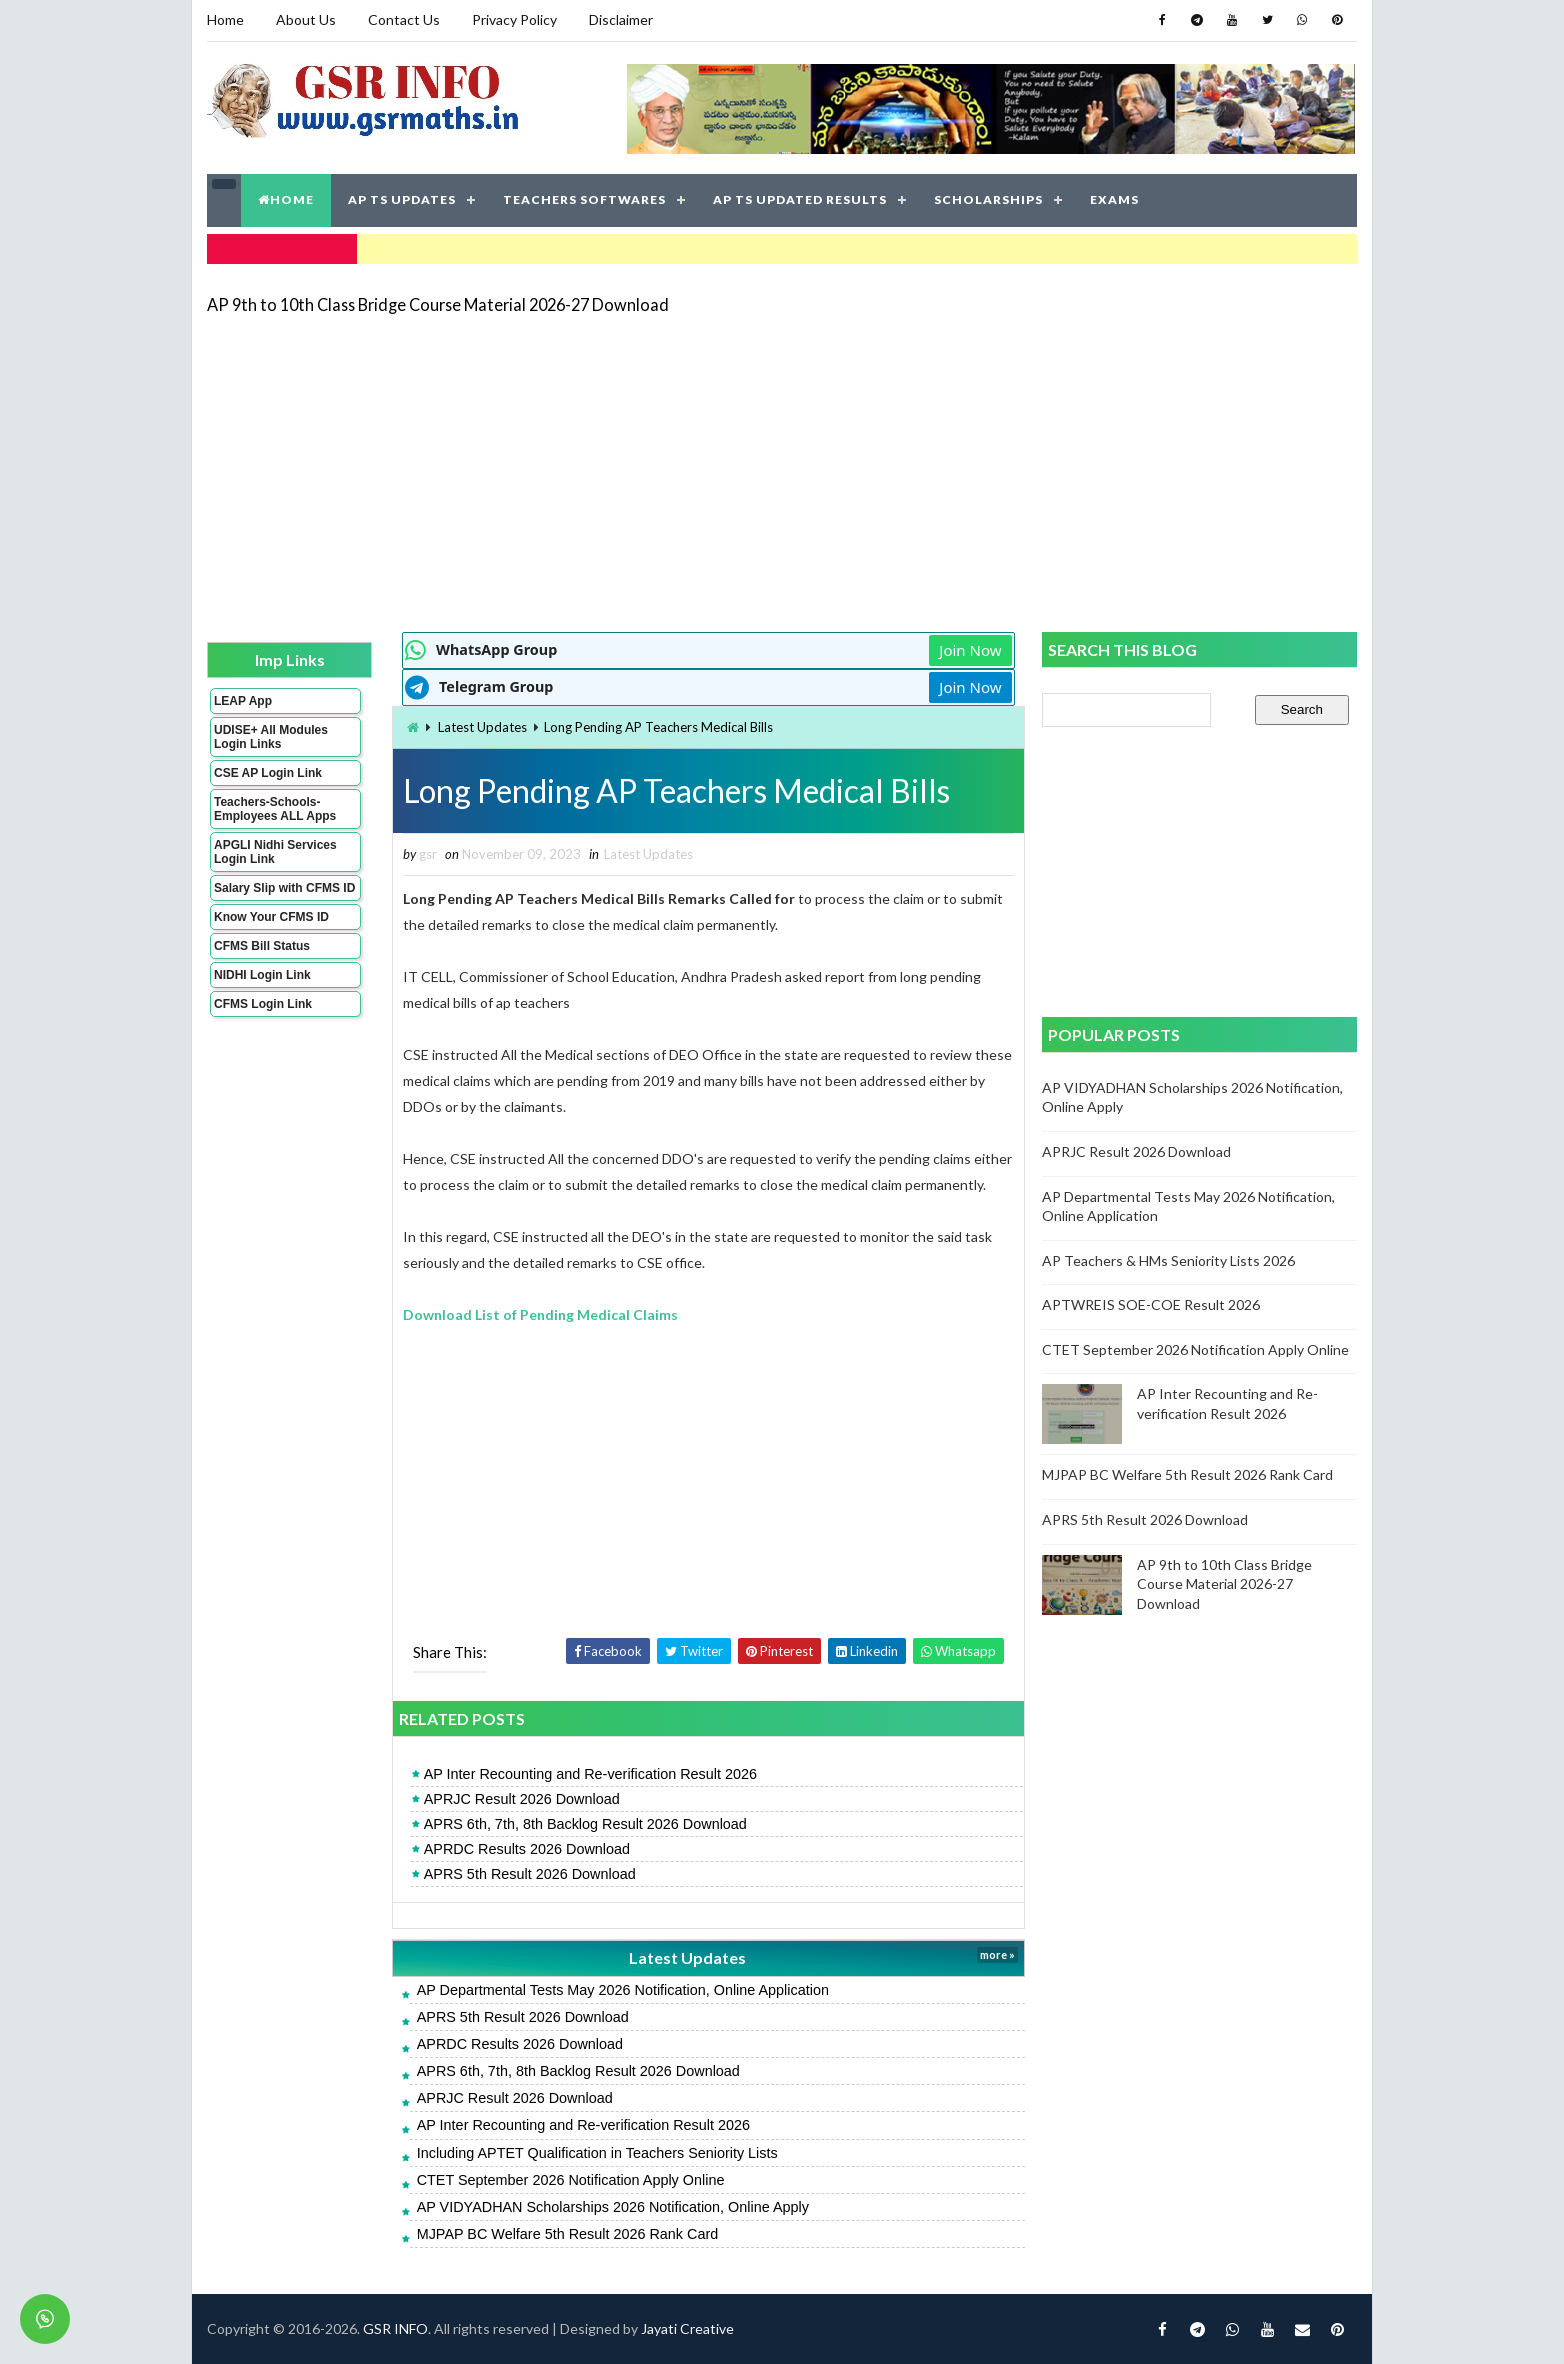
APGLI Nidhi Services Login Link (275, 852)
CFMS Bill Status (262, 946)
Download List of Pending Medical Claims (540, 1314)
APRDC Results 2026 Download (527, 1849)
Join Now (970, 650)
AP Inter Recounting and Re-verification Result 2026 (590, 1774)
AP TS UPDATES (402, 199)
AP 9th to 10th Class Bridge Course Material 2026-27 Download (438, 304)
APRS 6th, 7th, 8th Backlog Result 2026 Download (585, 1824)
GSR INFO (395, 2328)
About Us (306, 19)
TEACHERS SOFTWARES (584, 199)
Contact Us (404, 19)
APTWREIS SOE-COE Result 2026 (1151, 1304)
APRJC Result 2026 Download (522, 1799)
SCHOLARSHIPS (988, 199)
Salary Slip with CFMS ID (284, 888)
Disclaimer (621, 19)
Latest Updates (482, 727)
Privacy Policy (514, 19)
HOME (286, 199)
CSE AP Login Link (268, 773)
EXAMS (1114, 199)
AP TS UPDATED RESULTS (800, 199)
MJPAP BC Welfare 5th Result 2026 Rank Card (568, 2234)
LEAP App (243, 701)
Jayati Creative (687, 2328)
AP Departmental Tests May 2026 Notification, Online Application (623, 1990)
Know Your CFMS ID (271, 917)
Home (225, 19)
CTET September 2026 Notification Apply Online (571, 2180)
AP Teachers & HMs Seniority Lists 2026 (1168, 1260)
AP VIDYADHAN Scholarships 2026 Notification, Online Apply (613, 2207)
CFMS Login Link (263, 1004)
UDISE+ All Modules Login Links (271, 737)
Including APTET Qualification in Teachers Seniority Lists (597, 2153)
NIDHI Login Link (262, 975)
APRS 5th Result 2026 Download (530, 1874)
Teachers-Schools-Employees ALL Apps (275, 809)
